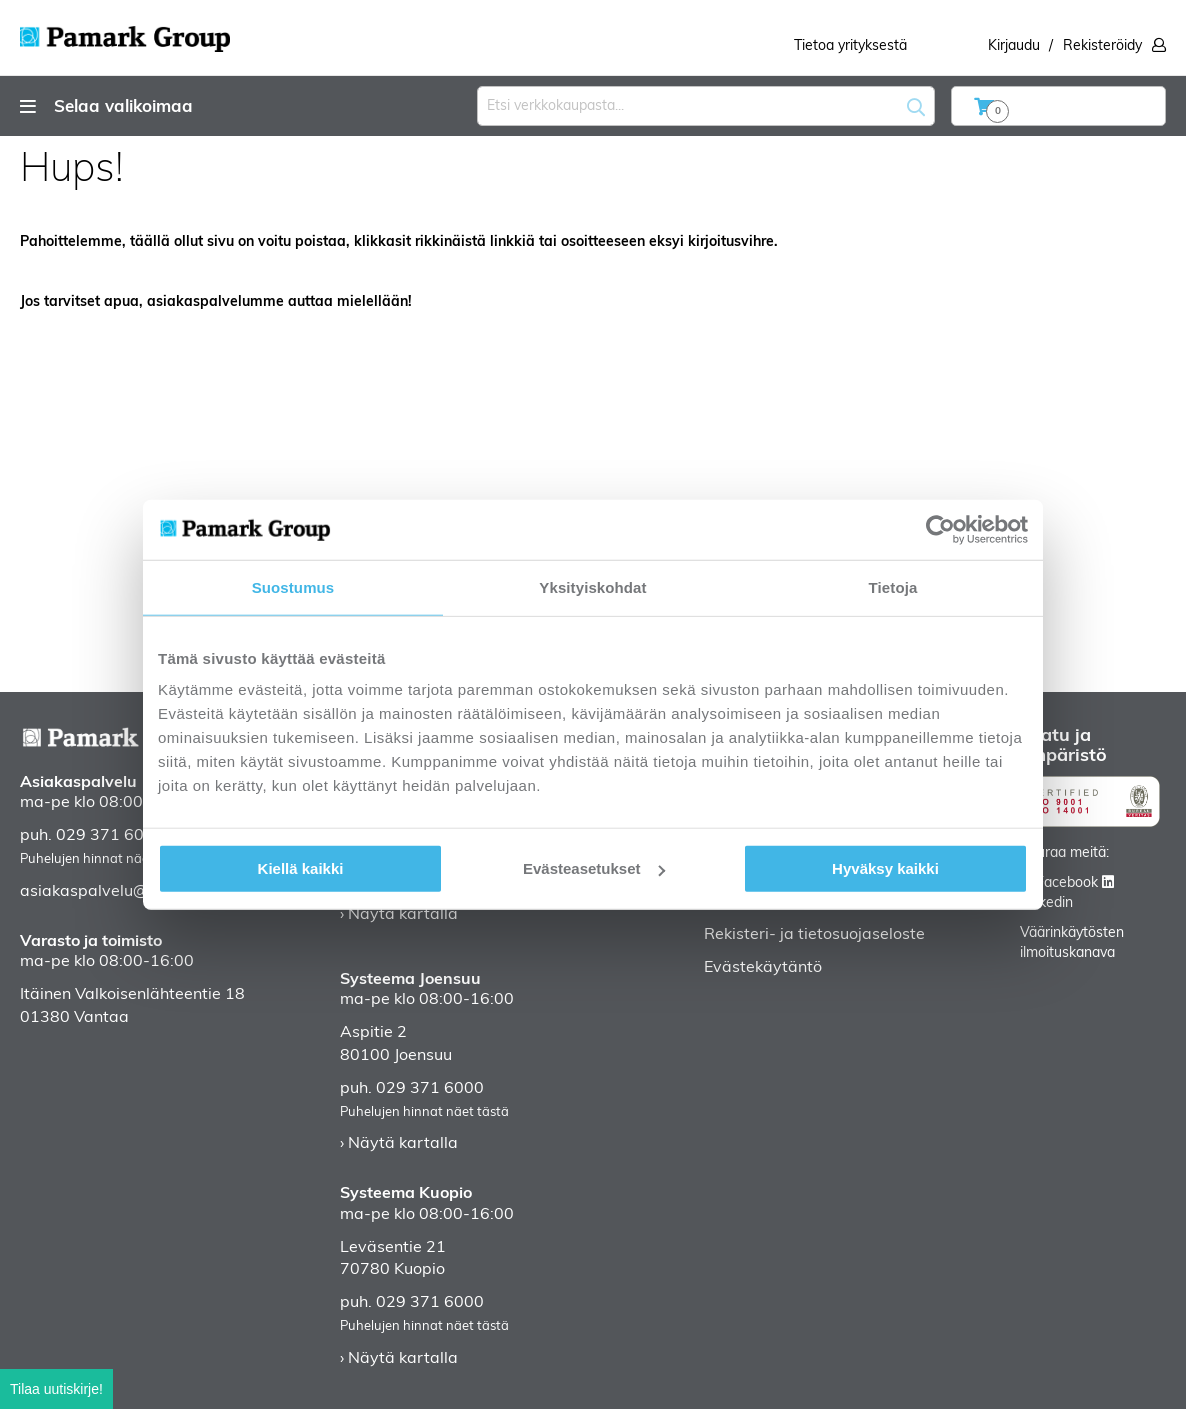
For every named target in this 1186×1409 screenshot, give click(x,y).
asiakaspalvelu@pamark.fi (119, 892)
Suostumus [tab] (293, 586)
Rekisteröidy (1102, 46)
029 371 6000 (110, 836)
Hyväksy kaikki (885, 868)
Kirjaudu (1014, 46)
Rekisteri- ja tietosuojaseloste (814, 935)
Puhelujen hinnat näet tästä (104, 859)
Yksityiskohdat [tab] (592, 586)
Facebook (1067, 883)
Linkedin (1046, 903)
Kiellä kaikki (301, 868)
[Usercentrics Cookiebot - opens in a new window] (940, 529)
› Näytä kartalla (399, 915)
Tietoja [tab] (893, 586)
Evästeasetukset (594, 868)
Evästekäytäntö (763, 968)
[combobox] (706, 106)
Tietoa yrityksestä (850, 46)
